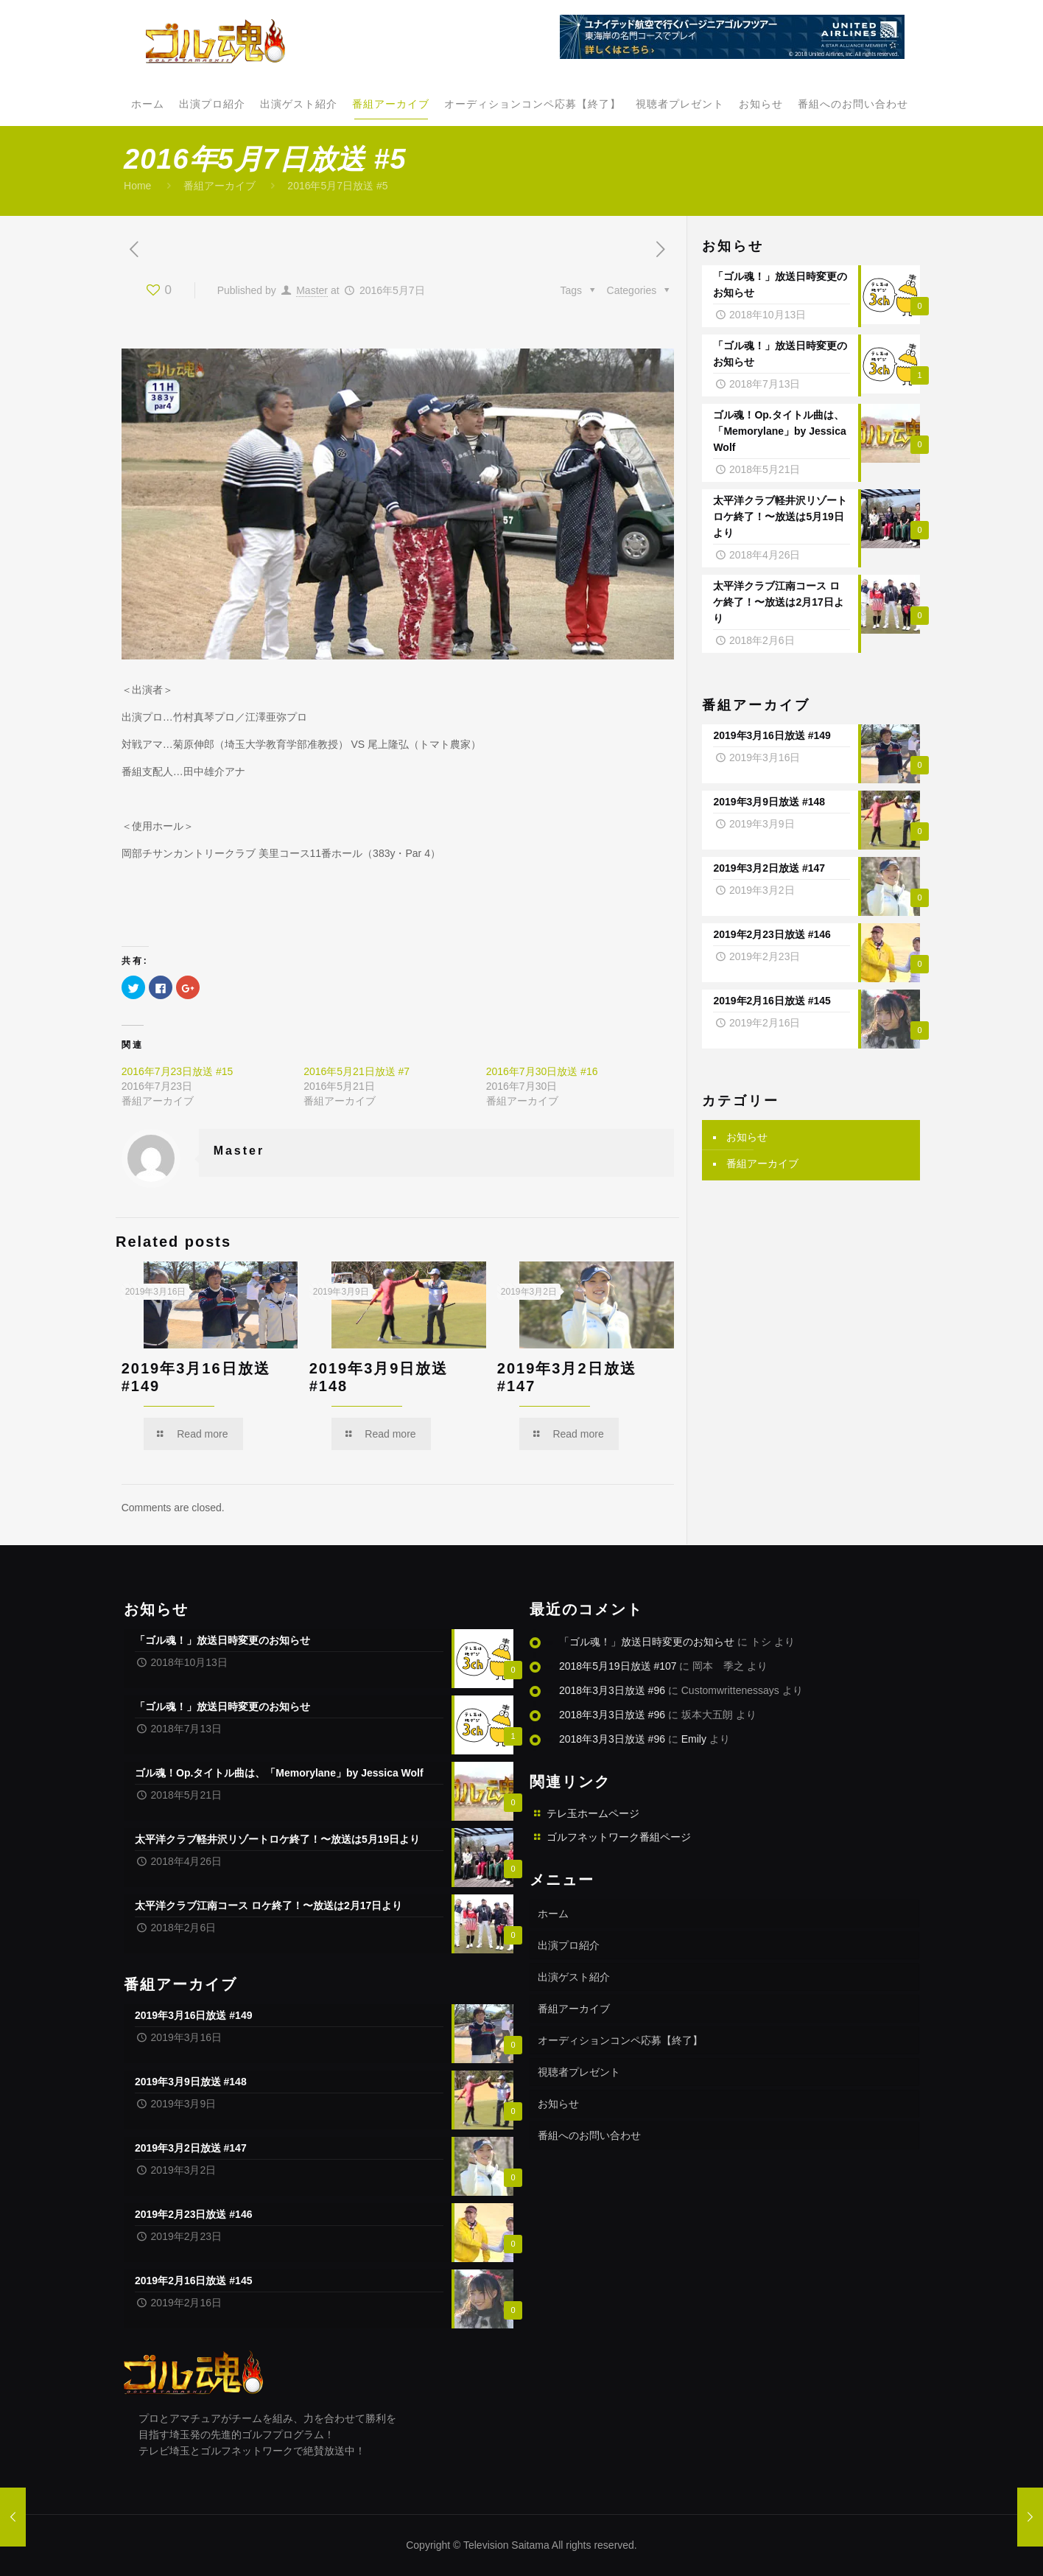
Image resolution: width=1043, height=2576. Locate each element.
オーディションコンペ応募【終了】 (620, 2040)
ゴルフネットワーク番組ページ (619, 1837)
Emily (693, 1739)
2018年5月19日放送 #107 (618, 1666)
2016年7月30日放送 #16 (542, 1071)
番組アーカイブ (219, 186)
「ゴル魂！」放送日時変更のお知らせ (646, 1642)
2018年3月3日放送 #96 (612, 1690)
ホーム (553, 1913)
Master (312, 290)
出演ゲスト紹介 (574, 1977)
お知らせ (747, 1133)
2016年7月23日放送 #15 (177, 1071)
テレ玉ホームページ (593, 1813)
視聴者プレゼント (579, 2072)
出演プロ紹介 (569, 1945)
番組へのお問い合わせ (589, 2135)
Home (137, 186)
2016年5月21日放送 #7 (356, 1071)
